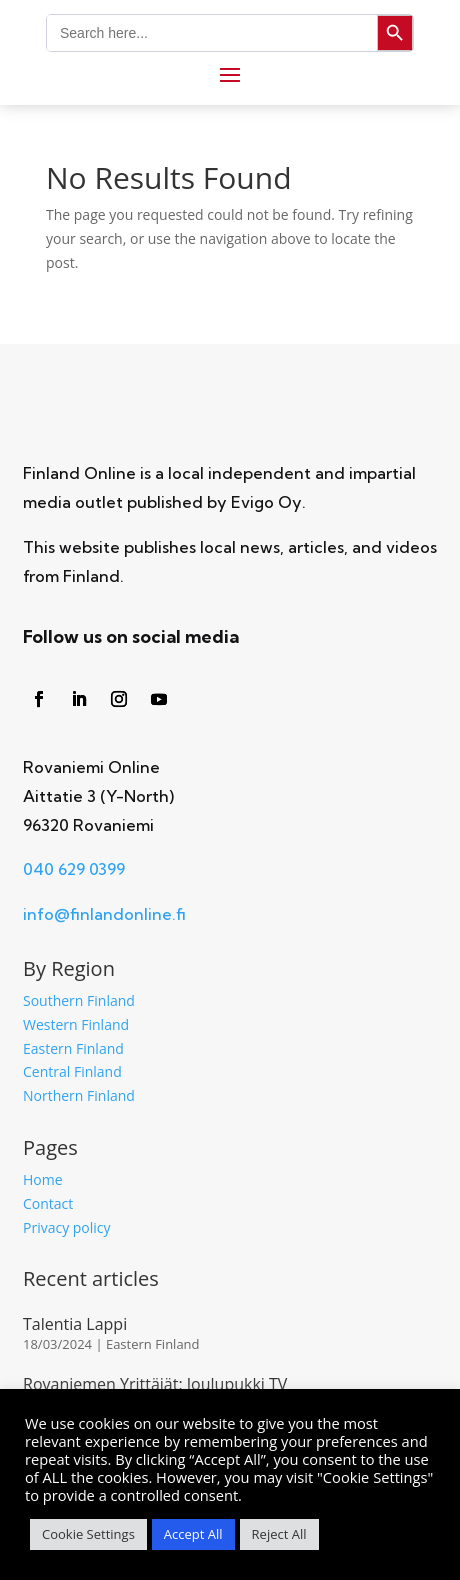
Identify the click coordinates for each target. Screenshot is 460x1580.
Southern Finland (79, 1000)
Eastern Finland (73, 1048)
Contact (48, 1203)
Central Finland (72, 1071)
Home (43, 1179)
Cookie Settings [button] (88, 1534)
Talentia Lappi (75, 1324)
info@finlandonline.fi (104, 914)
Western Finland (76, 1024)
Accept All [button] (193, 1534)
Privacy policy (67, 1227)
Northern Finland (79, 1095)
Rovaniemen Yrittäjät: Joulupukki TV (155, 1384)
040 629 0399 (74, 869)
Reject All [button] (279, 1534)
